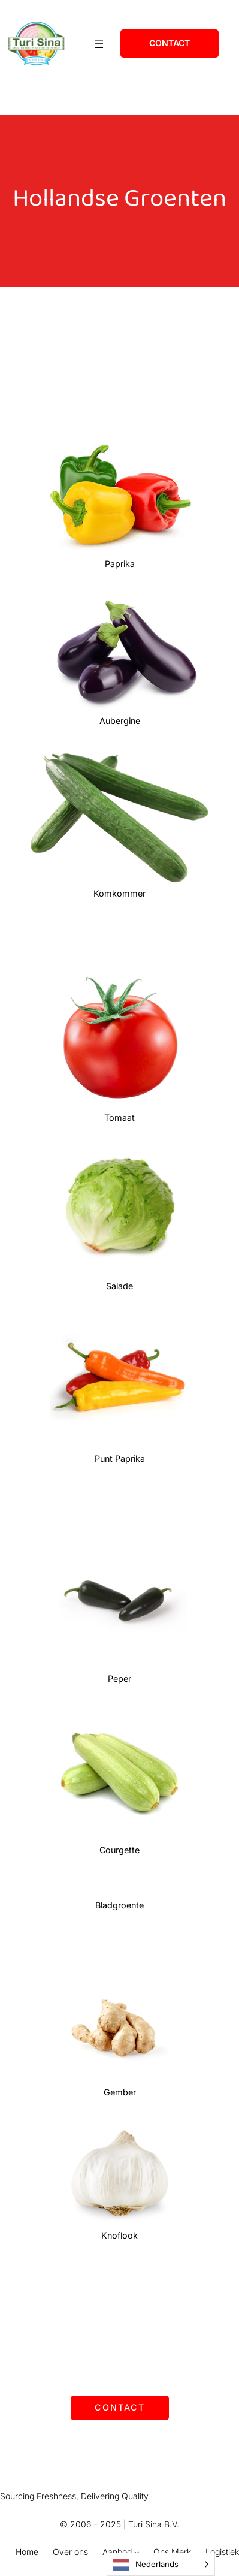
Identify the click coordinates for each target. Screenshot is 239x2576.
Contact (120, 2407)
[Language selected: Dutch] (161, 2564)
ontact (169, 43)
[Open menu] (99, 44)
